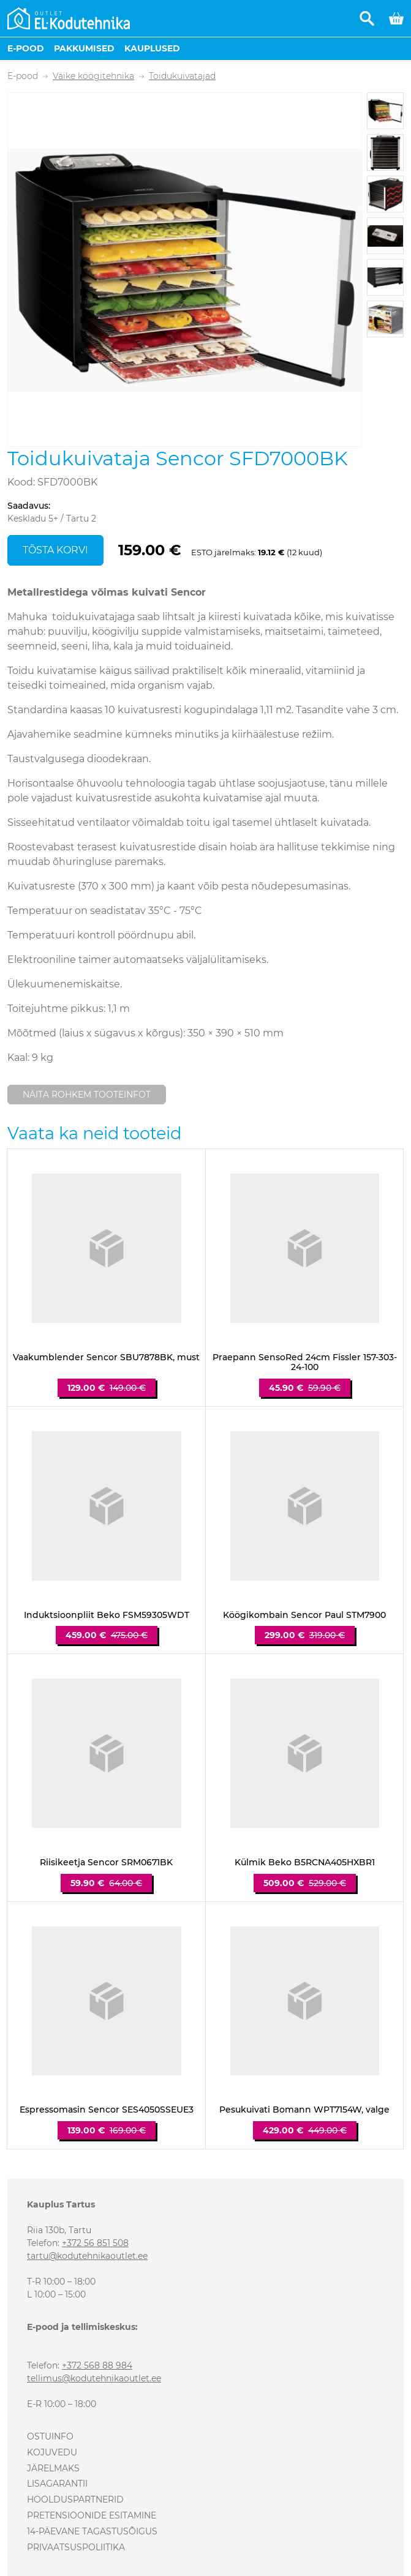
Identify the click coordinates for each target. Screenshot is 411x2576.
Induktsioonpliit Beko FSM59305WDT (106, 1615)
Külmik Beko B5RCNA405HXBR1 (305, 1862)
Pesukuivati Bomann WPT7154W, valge (304, 2110)
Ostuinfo (50, 2436)
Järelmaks (53, 2468)
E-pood (25, 48)
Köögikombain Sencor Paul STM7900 (304, 1615)
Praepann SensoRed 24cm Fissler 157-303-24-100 (305, 1362)
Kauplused (152, 48)
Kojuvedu (52, 2452)
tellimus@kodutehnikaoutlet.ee (94, 2378)
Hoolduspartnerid (75, 2499)
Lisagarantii (57, 2483)
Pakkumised (84, 48)
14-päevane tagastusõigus (92, 2531)
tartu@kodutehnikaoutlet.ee (87, 2255)
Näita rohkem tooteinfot (87, 1094)
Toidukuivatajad (182, 76)
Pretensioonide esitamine (91, 2515)
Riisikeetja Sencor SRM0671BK (106, 1862)
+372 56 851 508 (95, 2242)
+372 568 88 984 (97, 2365)
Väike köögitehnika (93, 76)
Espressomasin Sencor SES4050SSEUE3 (107, 2110)
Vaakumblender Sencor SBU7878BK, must (106, 1357)
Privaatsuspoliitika (76, 2547)
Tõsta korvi (55, 550)
